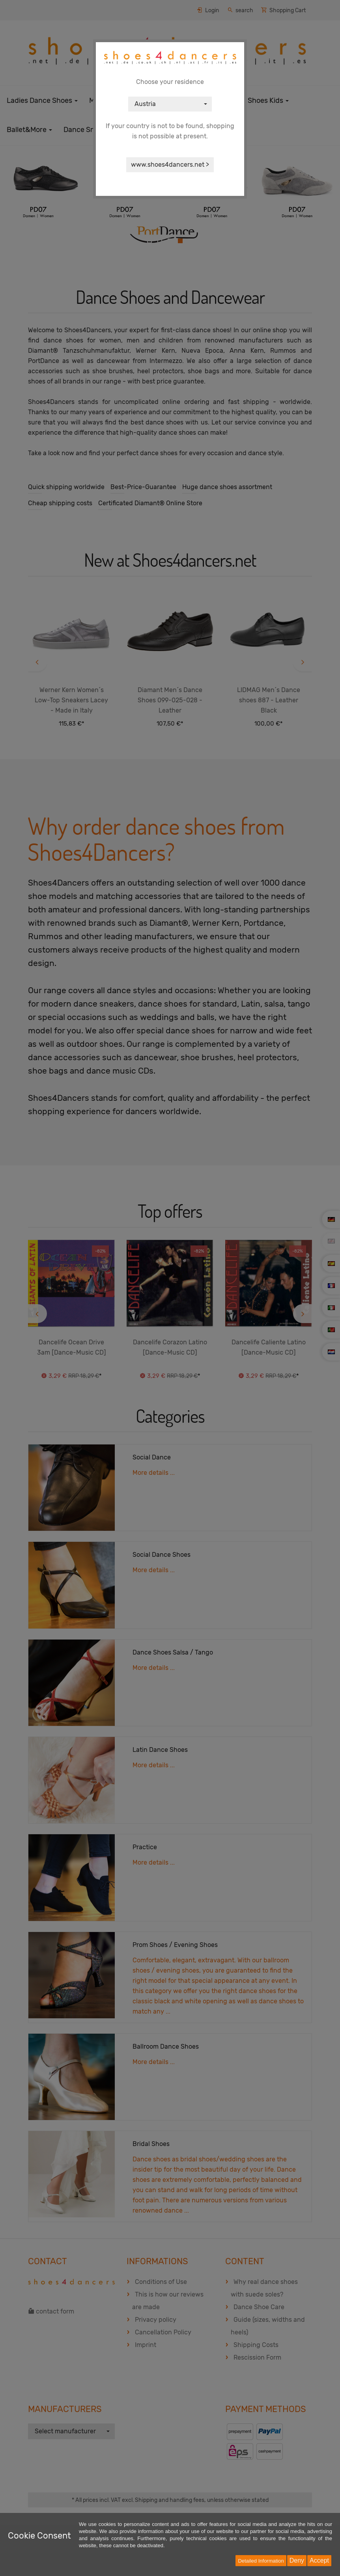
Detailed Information (261, 2561)
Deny (297, 2560)
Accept (319, 2560)
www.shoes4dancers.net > (170, 164)
